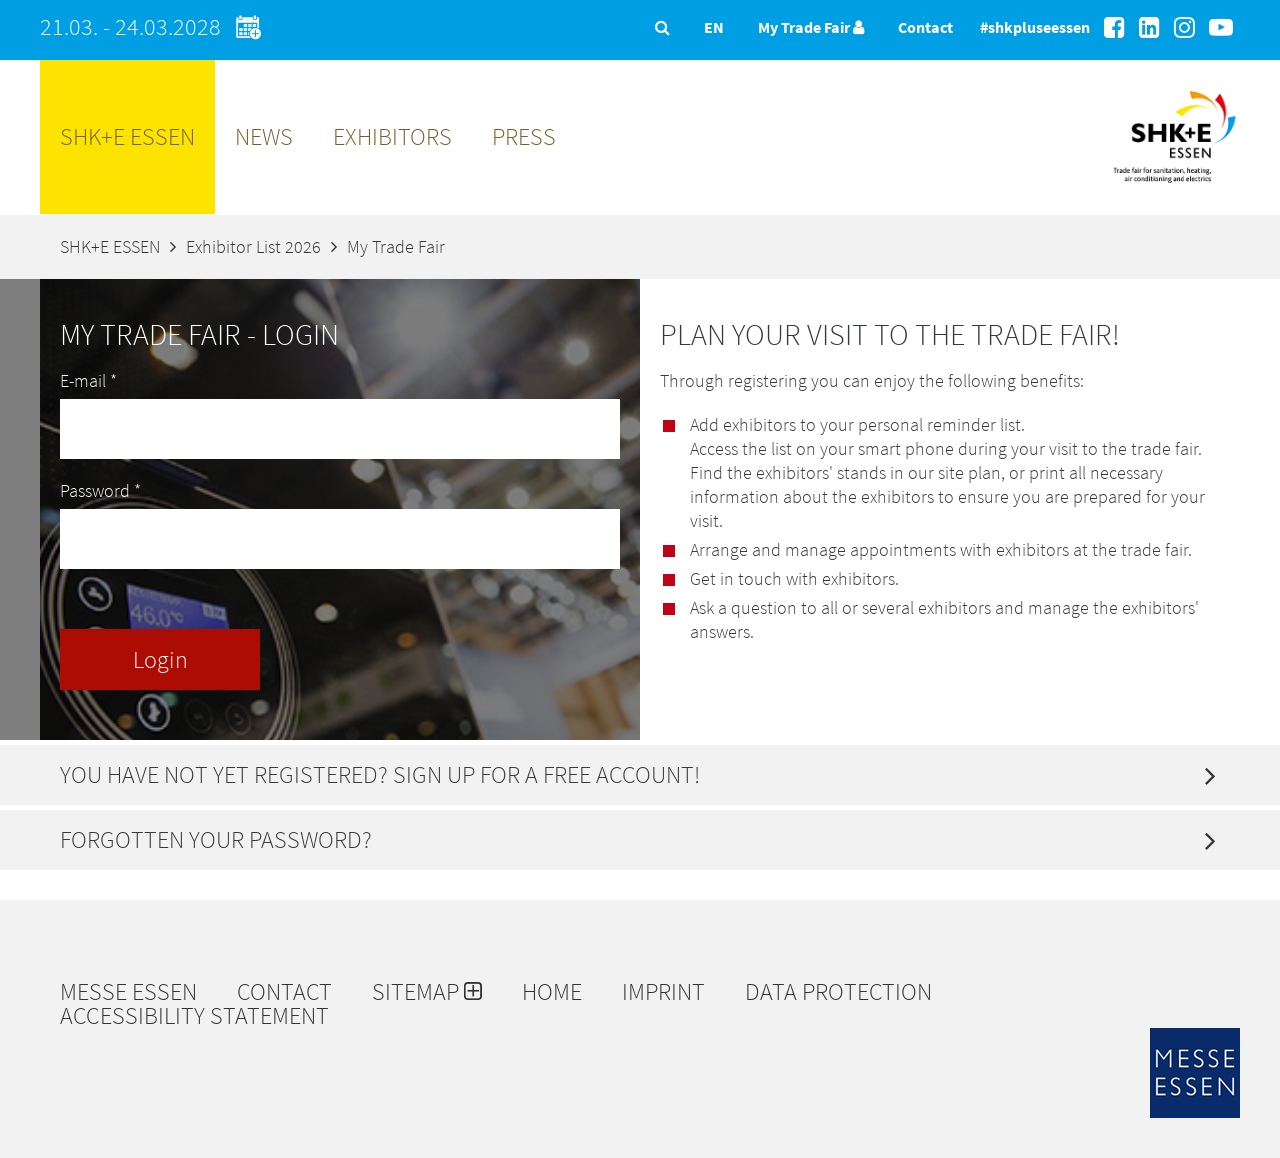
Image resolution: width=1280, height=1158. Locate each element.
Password (100, 490)
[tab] (640, 775)
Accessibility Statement (194, 1016)
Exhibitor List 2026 (253, 246)
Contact (925, 27)
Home (552, 992)
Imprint (663, 992)
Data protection (838, 992)
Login (160, 659)
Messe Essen (128, 992)
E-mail (88, 380)
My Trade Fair (811, 27)
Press (524, 136)
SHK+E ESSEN (127, 136)
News (264, 136)
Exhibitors (392, 136)
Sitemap (427, 992)
